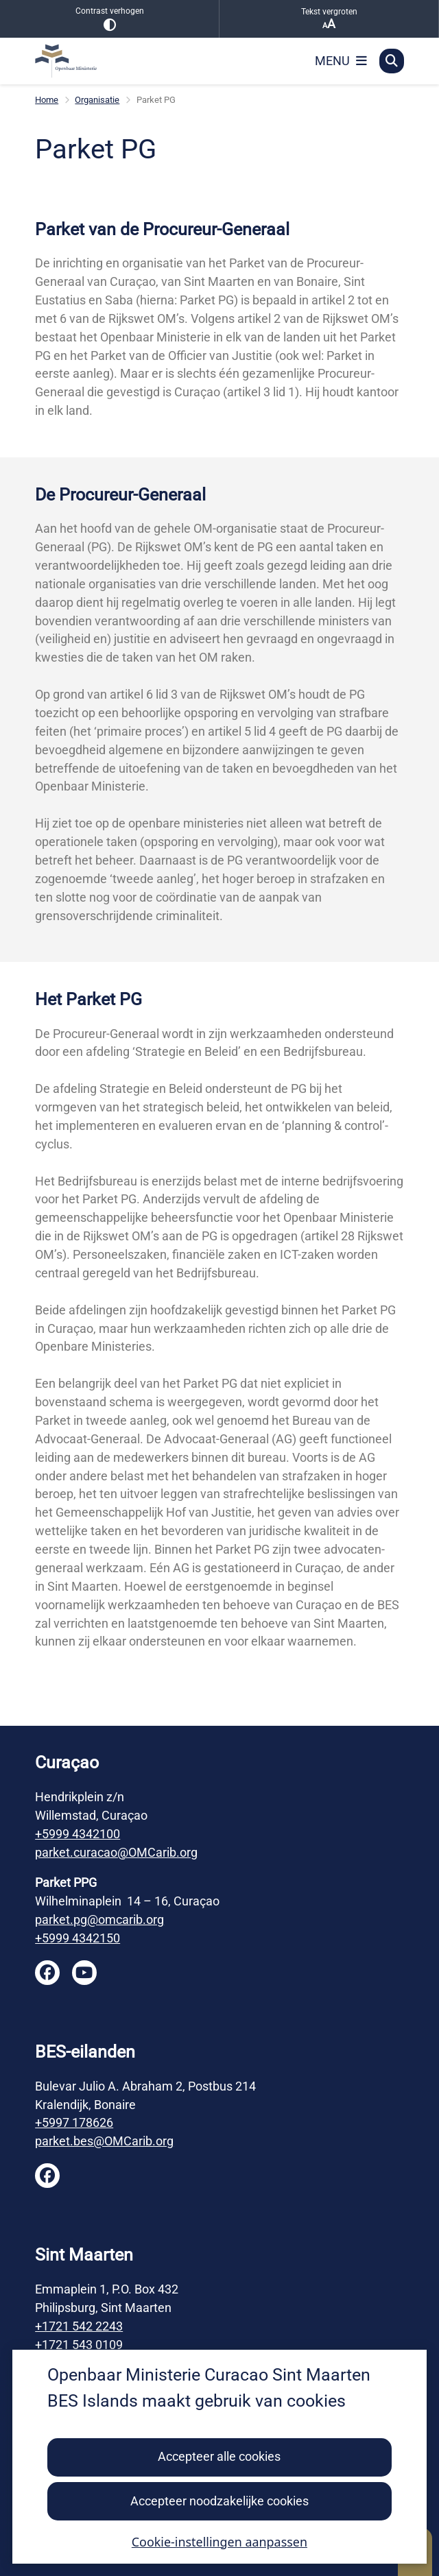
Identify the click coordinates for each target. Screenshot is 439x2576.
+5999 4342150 (77, 1938)
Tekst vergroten (329, 19)
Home (46, 100)
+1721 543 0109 (79, 2344)
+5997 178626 (74, 2122)
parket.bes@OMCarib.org (104, 2141)
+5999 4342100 (77, 1834)
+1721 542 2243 (79, 2326)
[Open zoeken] (391, 61)
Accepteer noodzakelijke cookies (219, 2501)
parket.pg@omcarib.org (99, 1919)
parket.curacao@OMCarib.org (116, 1852)
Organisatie (97, 100)
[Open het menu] (341, 61)
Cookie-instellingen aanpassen (219, 2541)
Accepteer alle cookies (219, 2457)
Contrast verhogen (109, 19)
